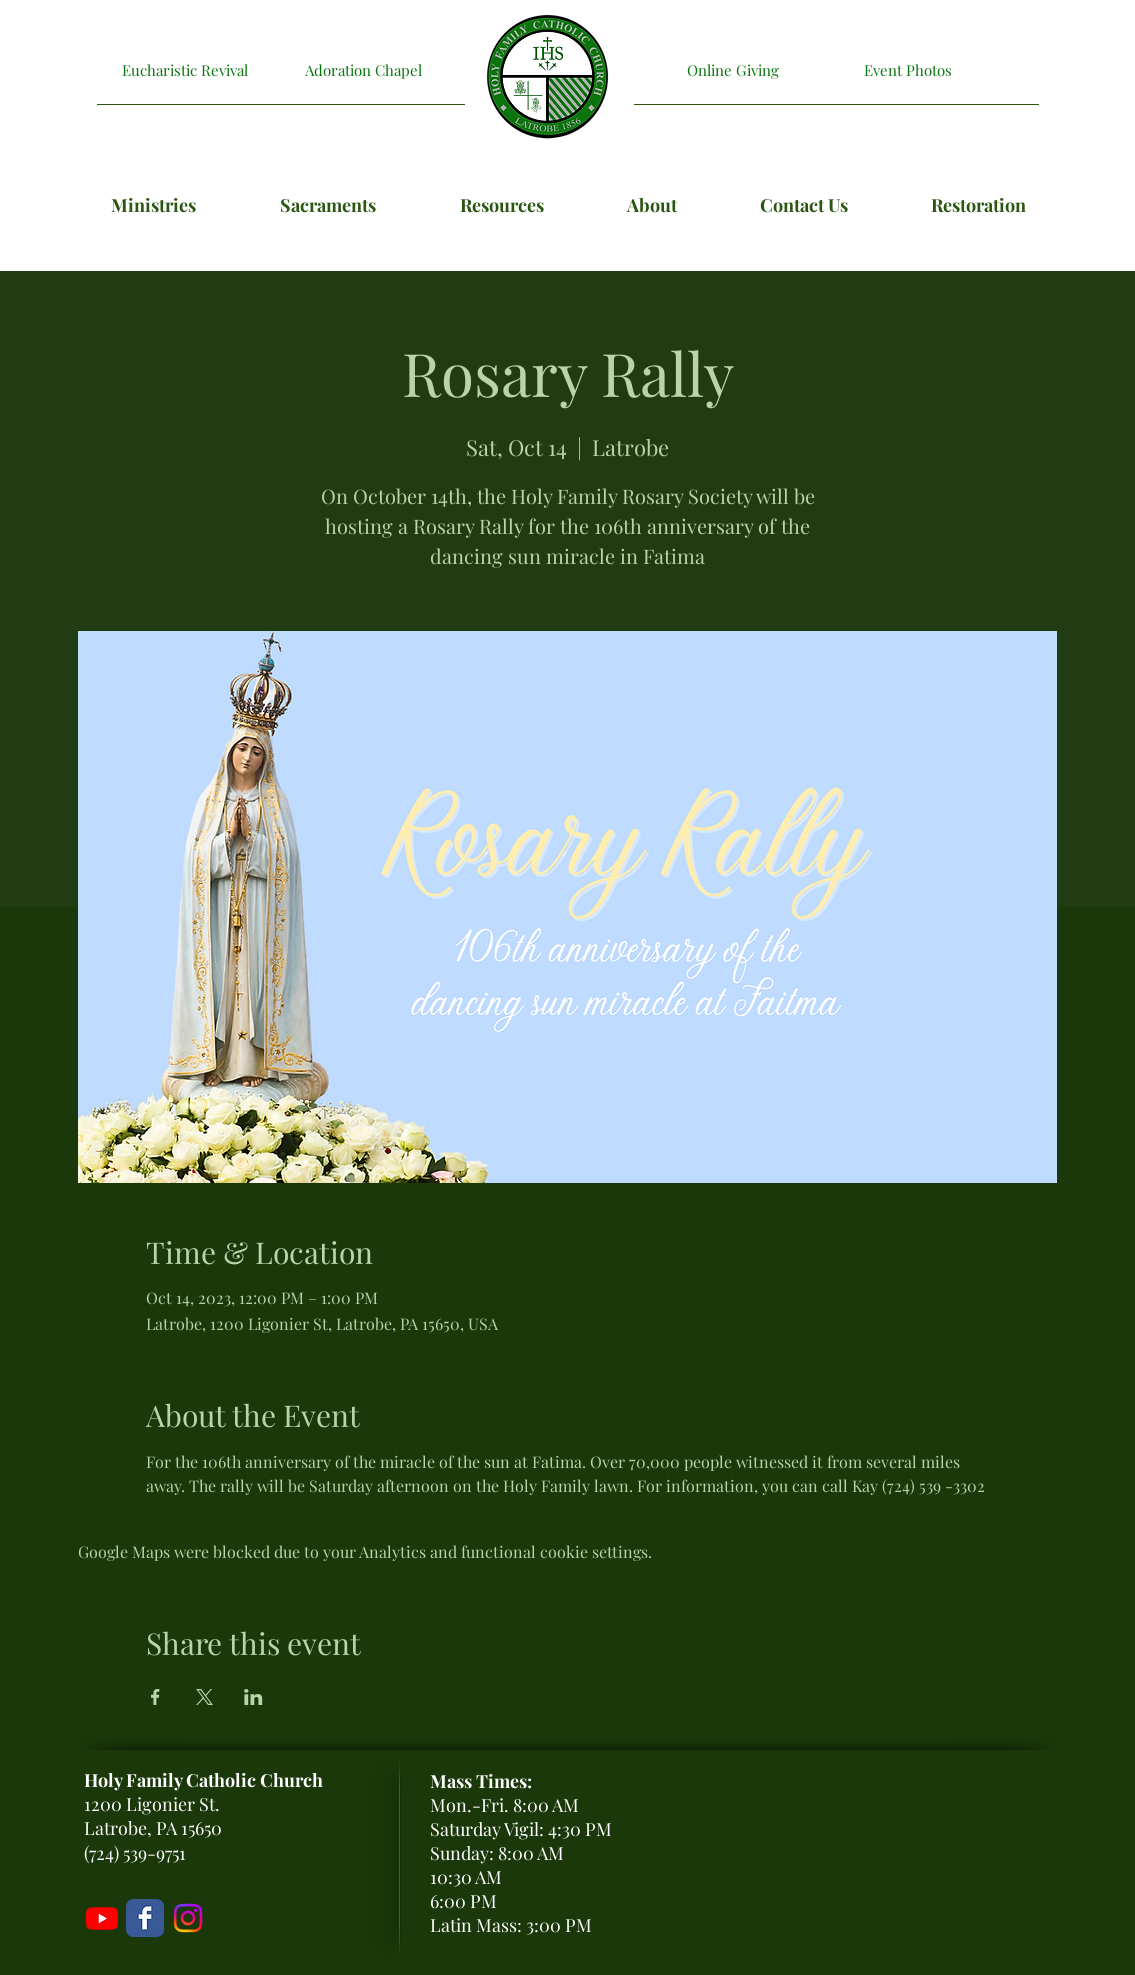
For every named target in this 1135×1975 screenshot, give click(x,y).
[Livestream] (102, 1918)
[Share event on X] (204, 1697)
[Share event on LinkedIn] (253, 1697)
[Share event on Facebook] (155, 1697)
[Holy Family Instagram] (188, 1918)
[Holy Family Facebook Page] (145, 1918)
